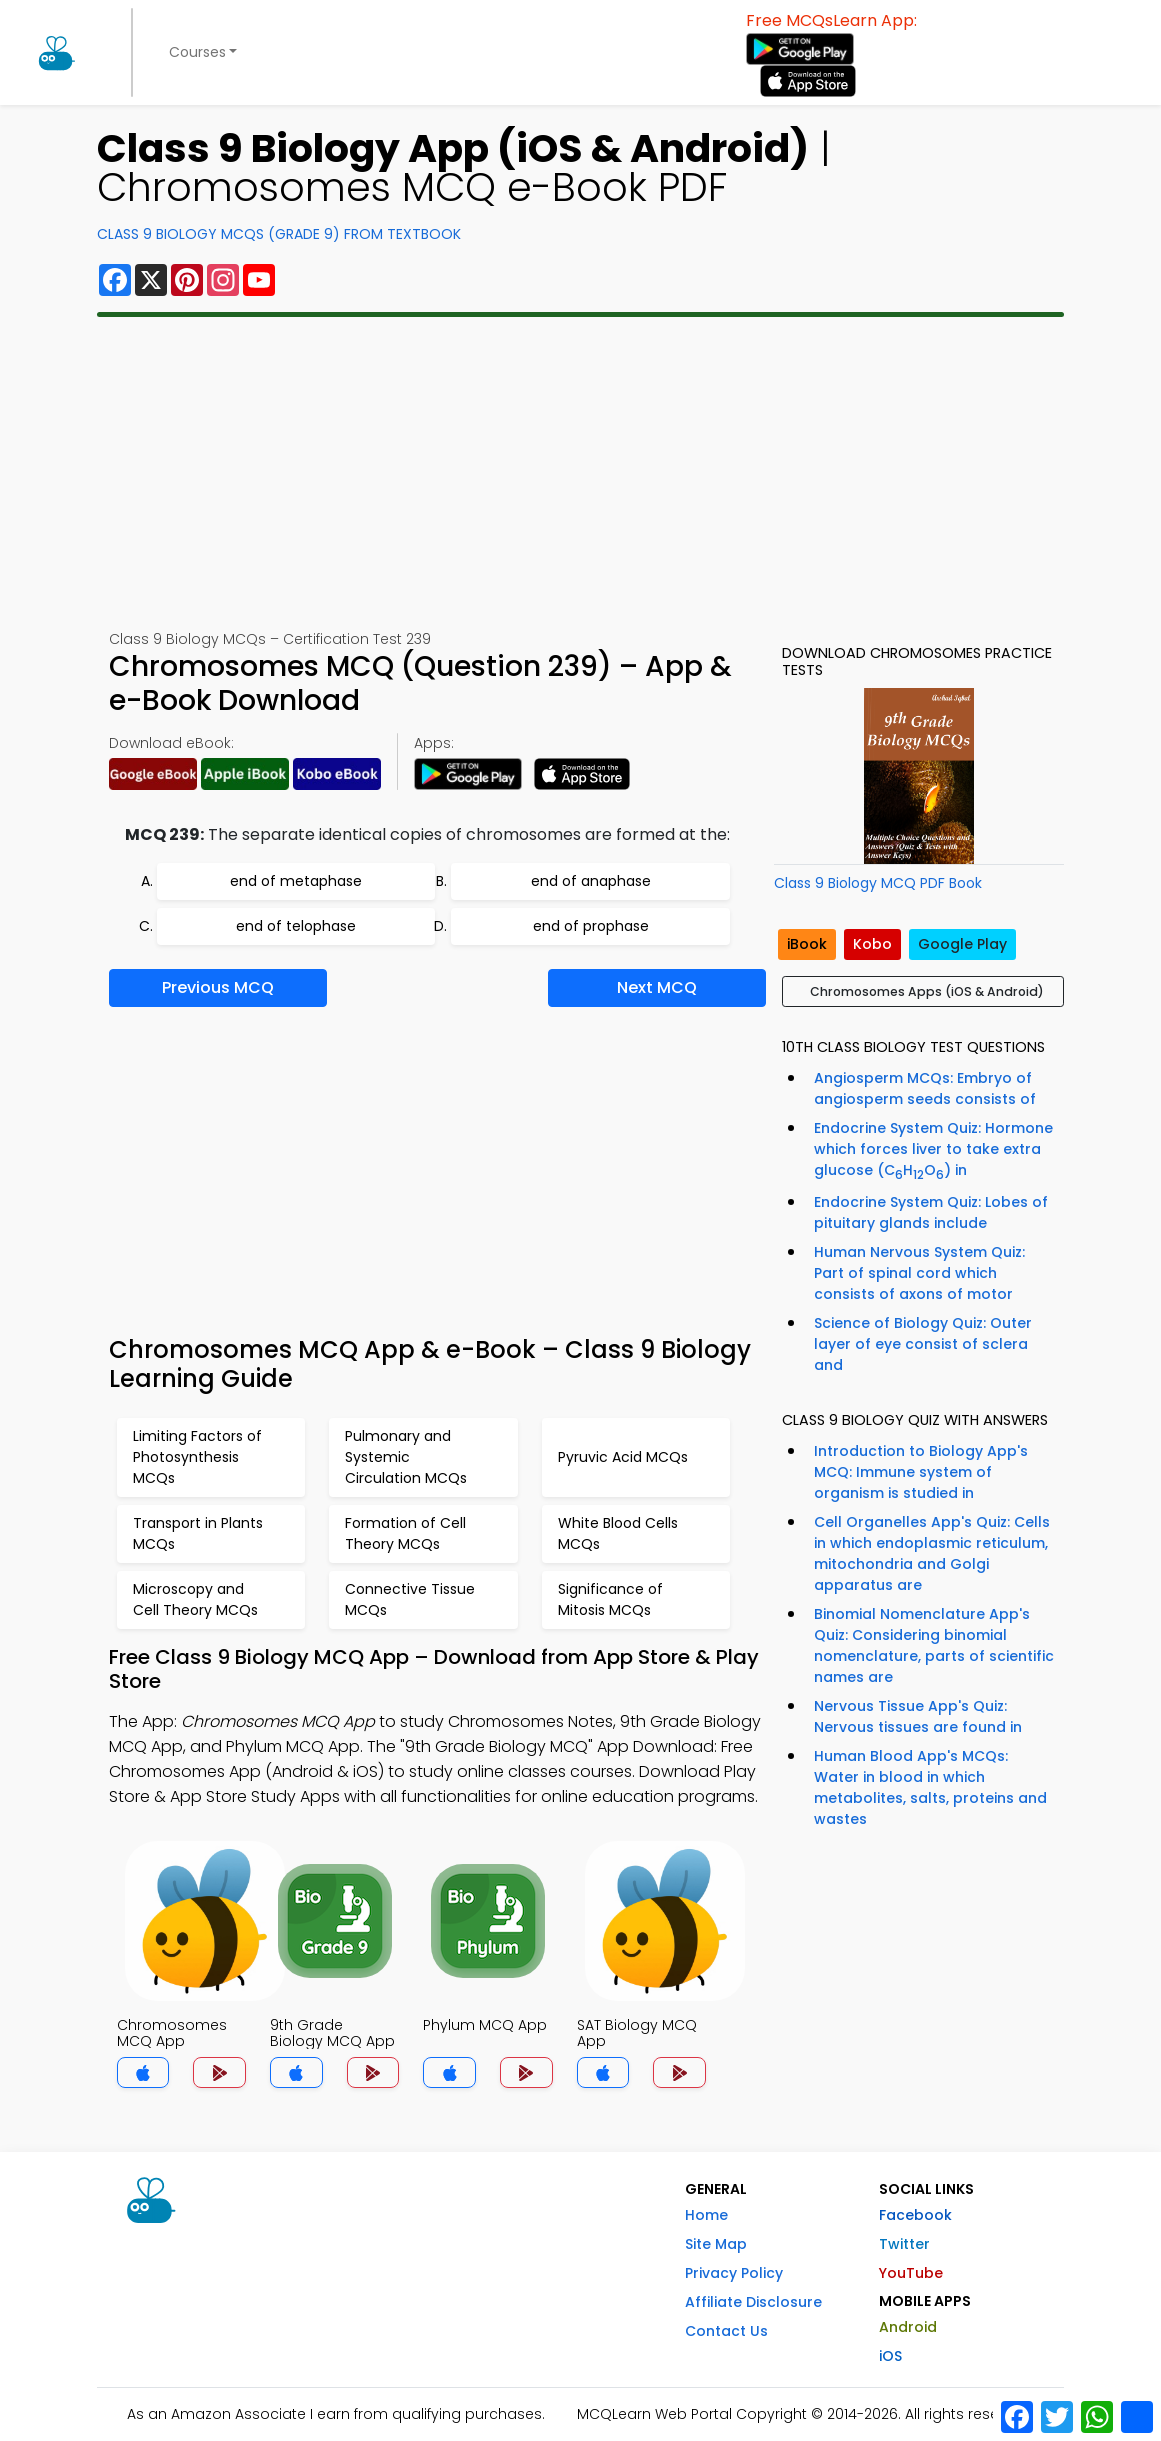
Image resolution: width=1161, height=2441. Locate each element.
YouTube (911, 2273)
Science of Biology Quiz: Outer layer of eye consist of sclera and (923, 1344)
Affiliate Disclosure (753, 2302)
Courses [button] (197, 52)
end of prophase (591, 926)
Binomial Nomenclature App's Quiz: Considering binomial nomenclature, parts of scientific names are (934, 1645)
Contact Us (726, 2331)
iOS (890, 2356)
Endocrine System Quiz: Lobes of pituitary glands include (931, 1212)
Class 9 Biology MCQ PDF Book (878, 883)
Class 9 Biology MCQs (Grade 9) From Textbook (279, 234)
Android (908, 2327)
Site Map (716, 2244)
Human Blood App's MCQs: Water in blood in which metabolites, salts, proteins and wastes (930, 1787)
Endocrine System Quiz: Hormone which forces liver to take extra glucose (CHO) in (933, 1150)
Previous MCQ (218, 987)
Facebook (915, 2215)
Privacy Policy (734, 2273)
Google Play (962, 944)
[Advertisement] (580, 473)
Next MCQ (657, 987)
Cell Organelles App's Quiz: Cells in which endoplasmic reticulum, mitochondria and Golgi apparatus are (932, 1553)
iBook (807, 944)
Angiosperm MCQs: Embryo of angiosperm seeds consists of (925, 1088)
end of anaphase (591, 881)
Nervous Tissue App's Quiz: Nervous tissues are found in (918, 1716)
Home (706, 2215)
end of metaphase (296, 881)
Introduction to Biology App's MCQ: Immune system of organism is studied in (921, 1472)
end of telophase (296, 926)
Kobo (872, 944)
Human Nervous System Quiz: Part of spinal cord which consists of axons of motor (919, 1273)
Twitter (904, 2244)
